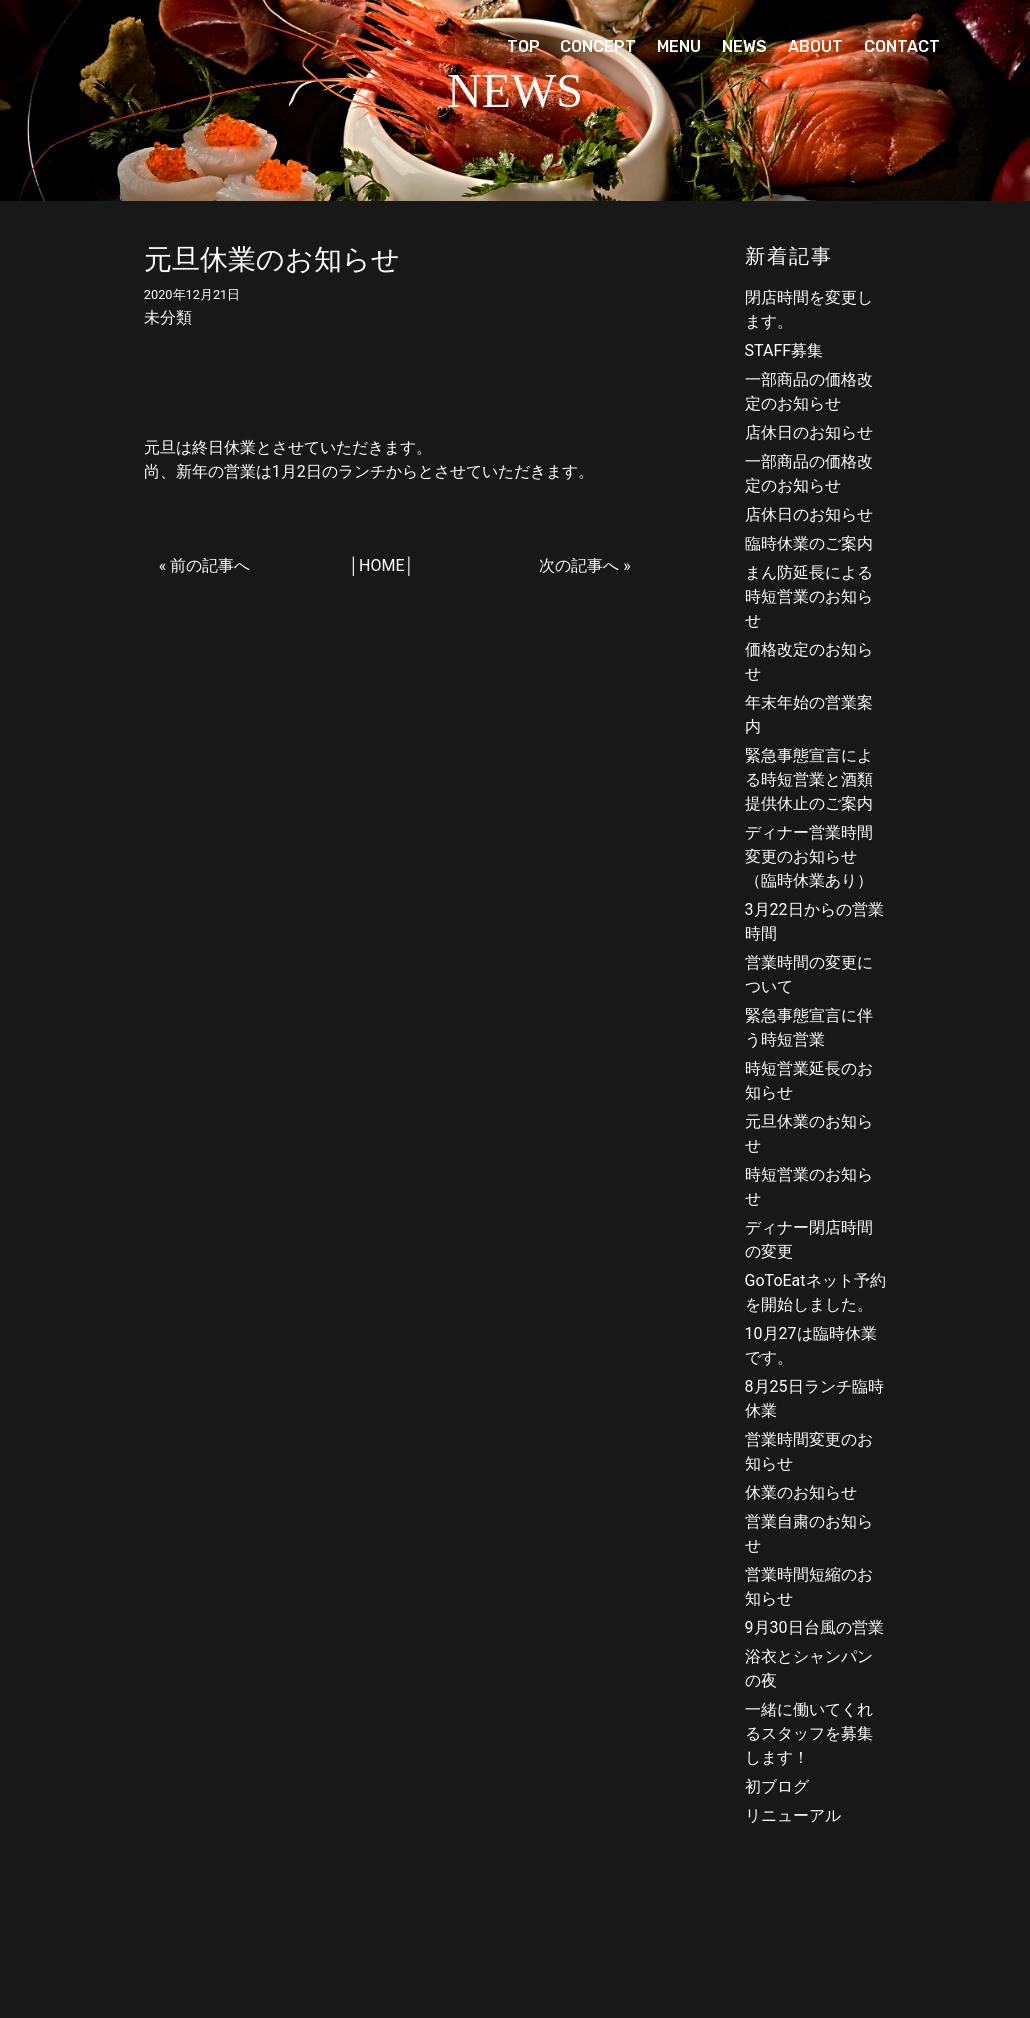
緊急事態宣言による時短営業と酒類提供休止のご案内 (809, 779)
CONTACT (902, 46)
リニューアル (793, 1815)
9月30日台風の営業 (814, 1627)
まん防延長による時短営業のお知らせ (809, 596)
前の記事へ (210, 565)
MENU (679, 46)
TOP (523, 46)
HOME (381, 565)
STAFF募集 (784, 350)
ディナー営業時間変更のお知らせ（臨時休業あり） (809, 856)
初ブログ (777, 1786)
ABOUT (815, 46)
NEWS (744, 46)
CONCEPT (598, 46)
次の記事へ (579, 565)
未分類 (168, 317)
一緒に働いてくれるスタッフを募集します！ (809, 1733)
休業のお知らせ (801, 1492)
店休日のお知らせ (809, 432)
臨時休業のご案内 (809, 543)
